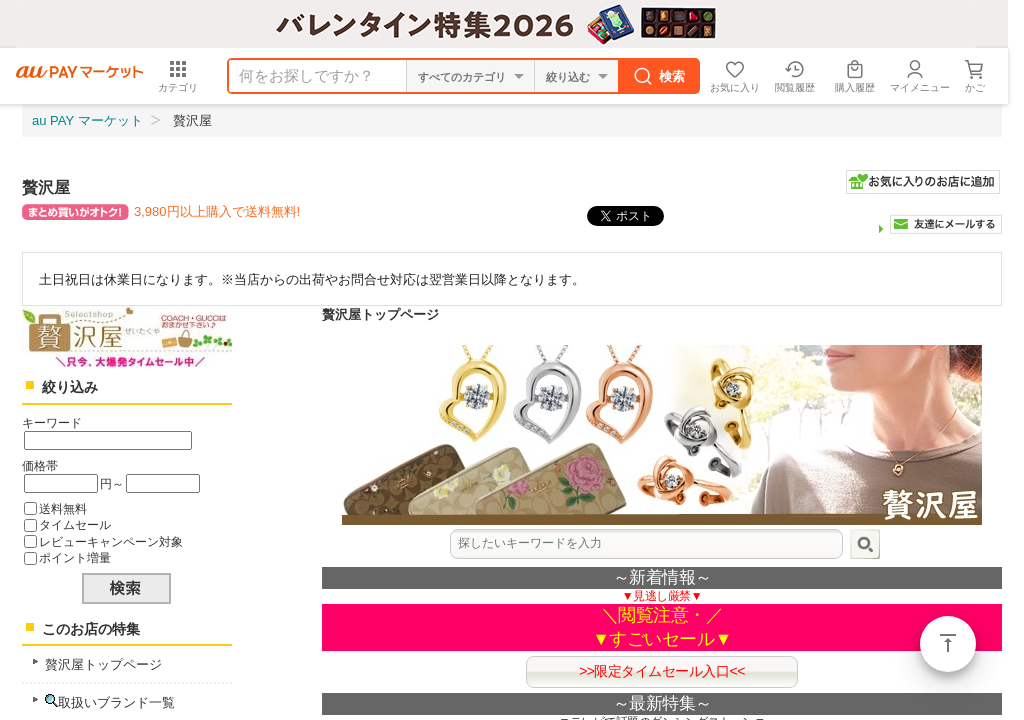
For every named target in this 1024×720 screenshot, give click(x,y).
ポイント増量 (75, 557)
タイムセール (75, 524)
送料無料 (63, 508)
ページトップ (948, 644)
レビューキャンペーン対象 (111, 541)
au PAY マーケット (87, 120)
